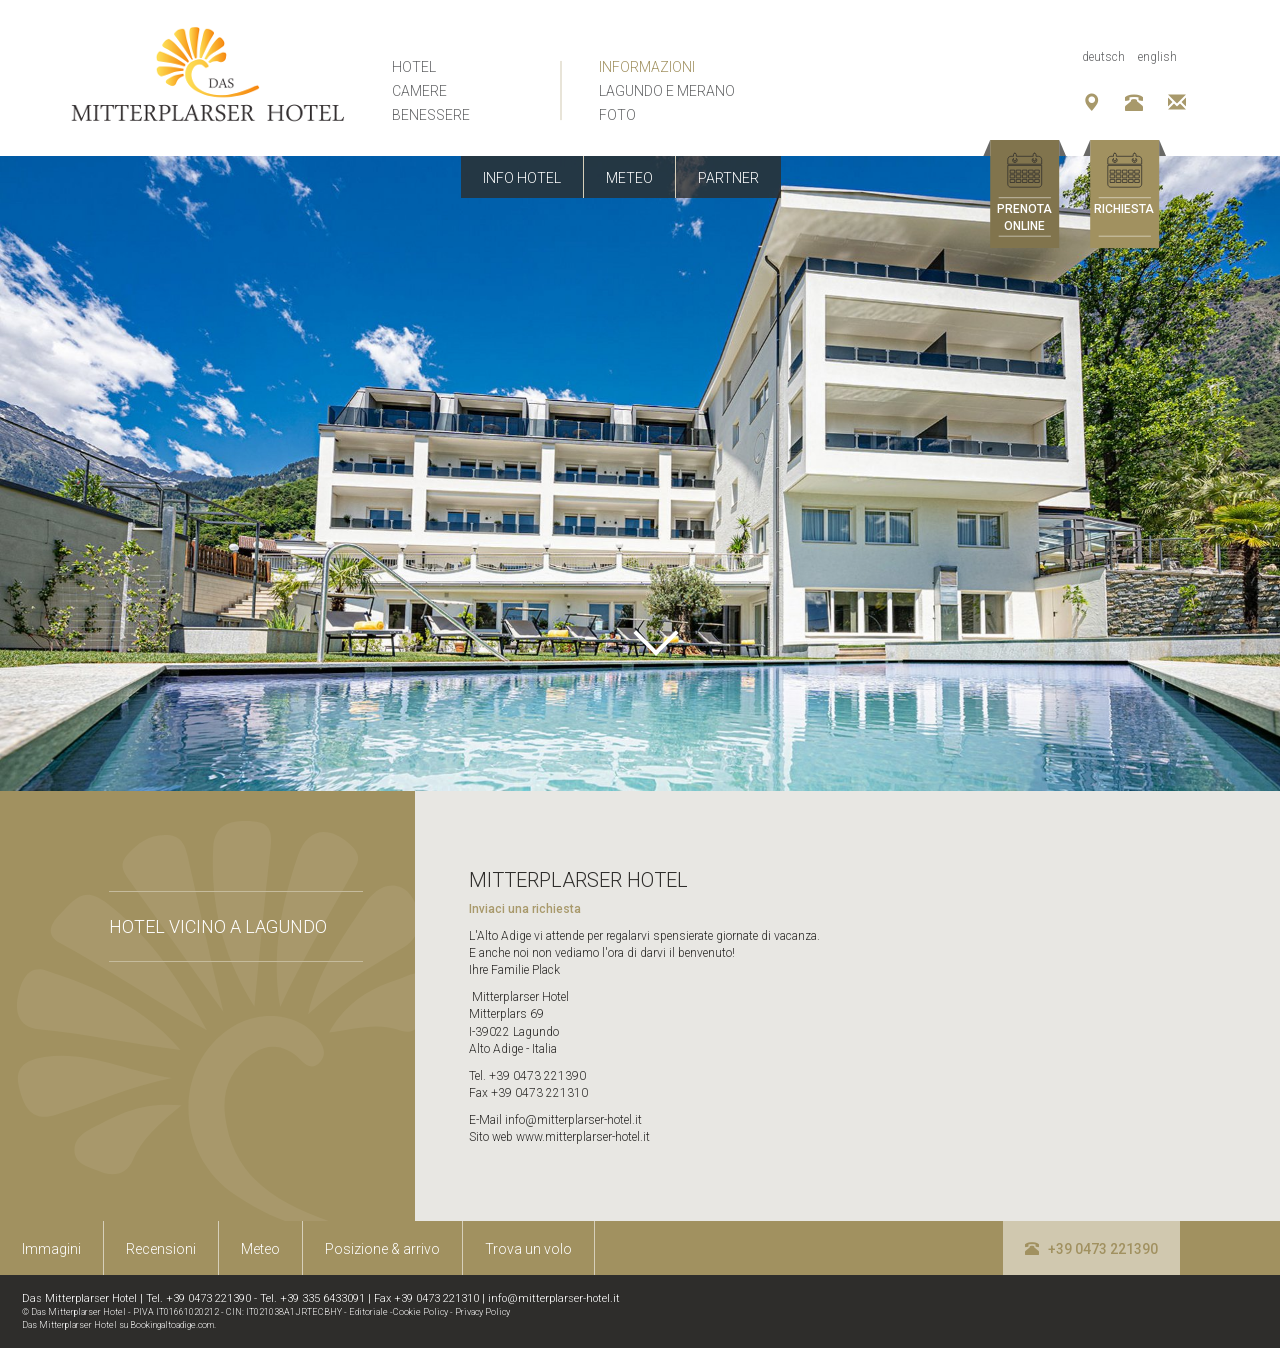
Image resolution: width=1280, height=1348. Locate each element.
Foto (617, 115)
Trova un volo (528, 1249)
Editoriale (368, 1312)
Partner (728, 178)
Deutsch (1103, 57)
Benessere (431, 115)
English (1157, 57)
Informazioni (647, 67)
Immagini (51, 1249)
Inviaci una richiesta (525, 909)
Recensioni (161, 1249)
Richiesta (1124, 209)
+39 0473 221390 (1091, 1249)
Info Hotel (522, 178)
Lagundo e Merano (667, 91)
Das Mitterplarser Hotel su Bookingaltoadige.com (118, 1325)
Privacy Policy (482, 1312)
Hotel (414, 67)
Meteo (629, 178)
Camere (419, 91)
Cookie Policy (420, 1312)
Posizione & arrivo (382, 1249)
